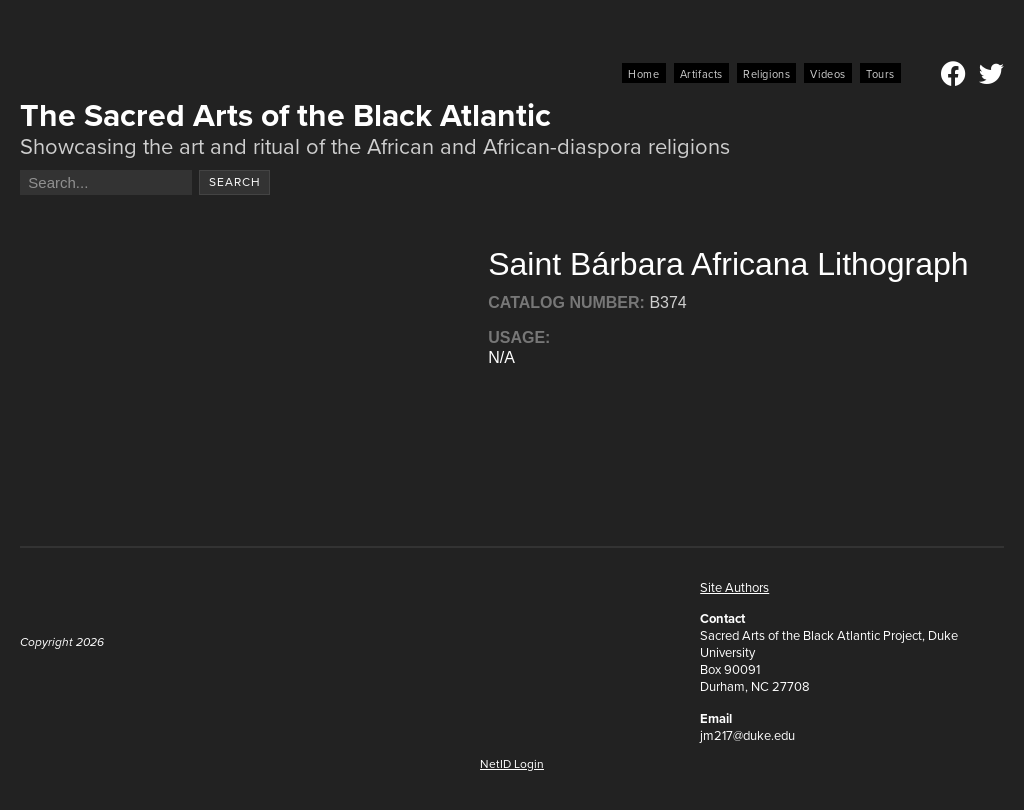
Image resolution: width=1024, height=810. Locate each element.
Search (235, 182)
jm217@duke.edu (747, 735)
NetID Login (512, 764)
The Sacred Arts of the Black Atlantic (285, 115)
